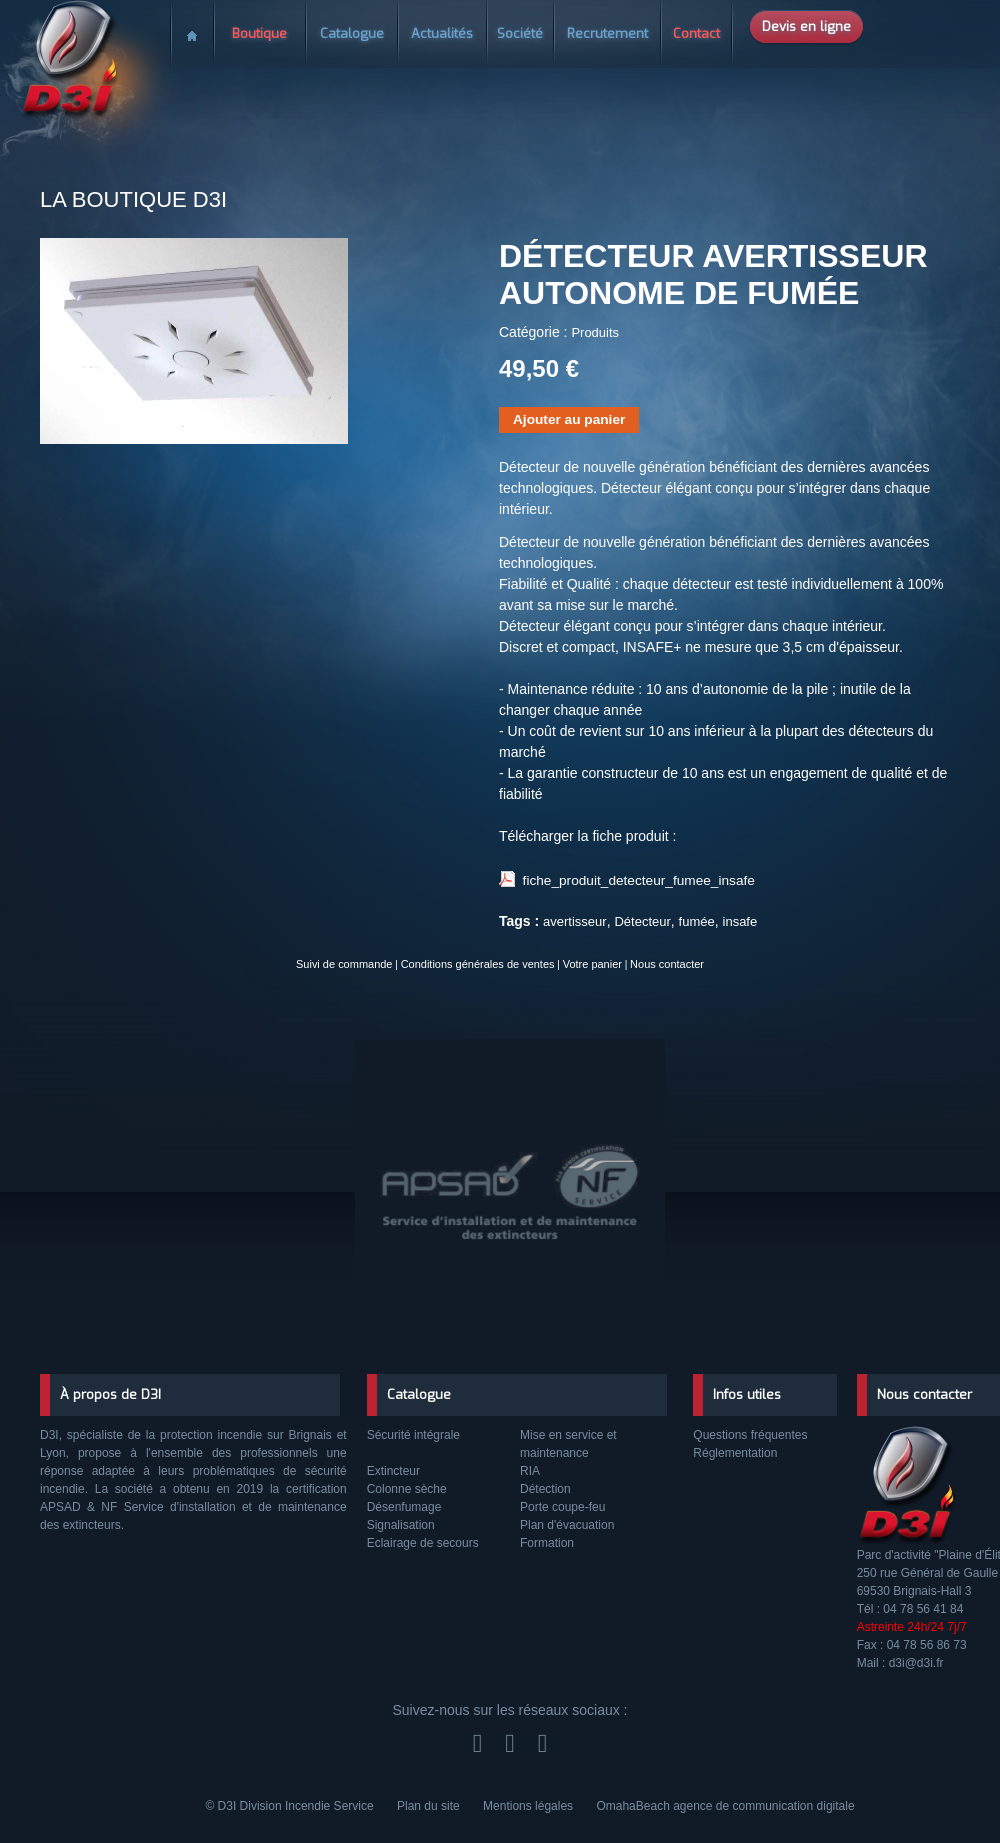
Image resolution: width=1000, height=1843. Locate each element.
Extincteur (393, 1471)
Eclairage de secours (423, 1543)
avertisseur (575, 921)
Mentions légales (529, 1806)
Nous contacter (653, 963)
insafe (740, 921)
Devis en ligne (806, 26)
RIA (530, 1471)
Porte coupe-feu (562, 1507)
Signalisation (401, 1525)
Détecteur (642, 921)
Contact (696, 33)
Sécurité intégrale (413, 1435)
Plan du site (430, 1806)
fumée (697, 921)
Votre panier (584, 963)
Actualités (442, 33)
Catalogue (352, 33)
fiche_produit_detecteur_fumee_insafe (630, 880)
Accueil (192, 28)
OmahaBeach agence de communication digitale (725, 1806)
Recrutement (607, 33)
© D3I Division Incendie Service (291, 1806)
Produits (595, 332)
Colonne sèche (407, 1489)
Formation (547, 1543)
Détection (545, 1489)
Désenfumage (404, 1507)
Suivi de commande (357, 963)
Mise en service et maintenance (568, 1444)
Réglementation (735, 1453)
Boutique (259, 33)
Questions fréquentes (750, 1435)
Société (520, 33)
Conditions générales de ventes (479, 963)
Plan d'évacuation (567, 1525)
